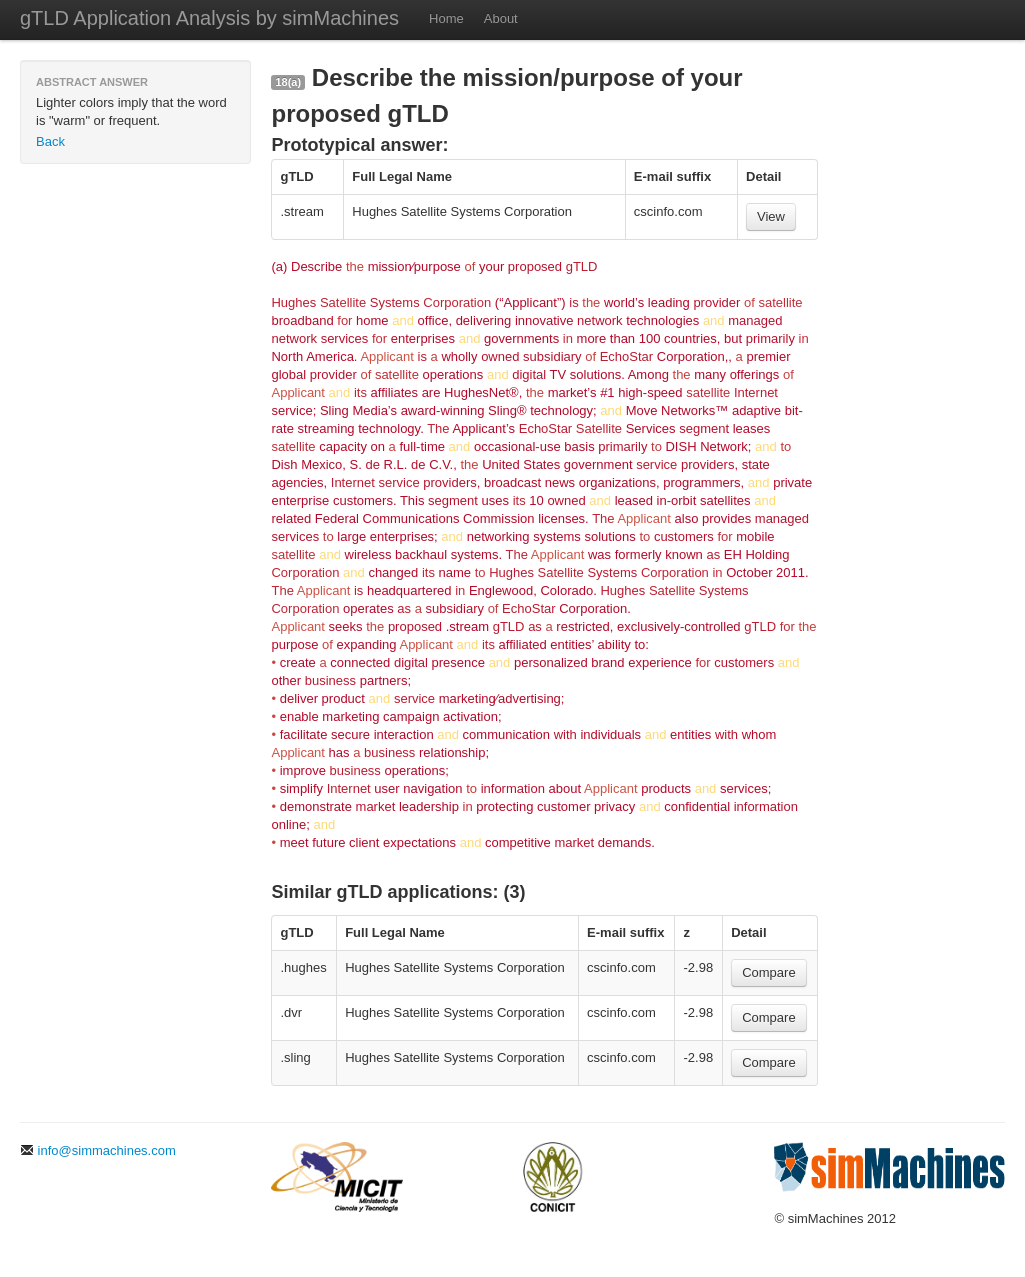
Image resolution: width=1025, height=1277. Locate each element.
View (771, 216)
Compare (768, 972)
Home (446, 18)
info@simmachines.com (98, 1150)
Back (50, 141)
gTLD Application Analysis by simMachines (209, 18)
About (501, 18)
